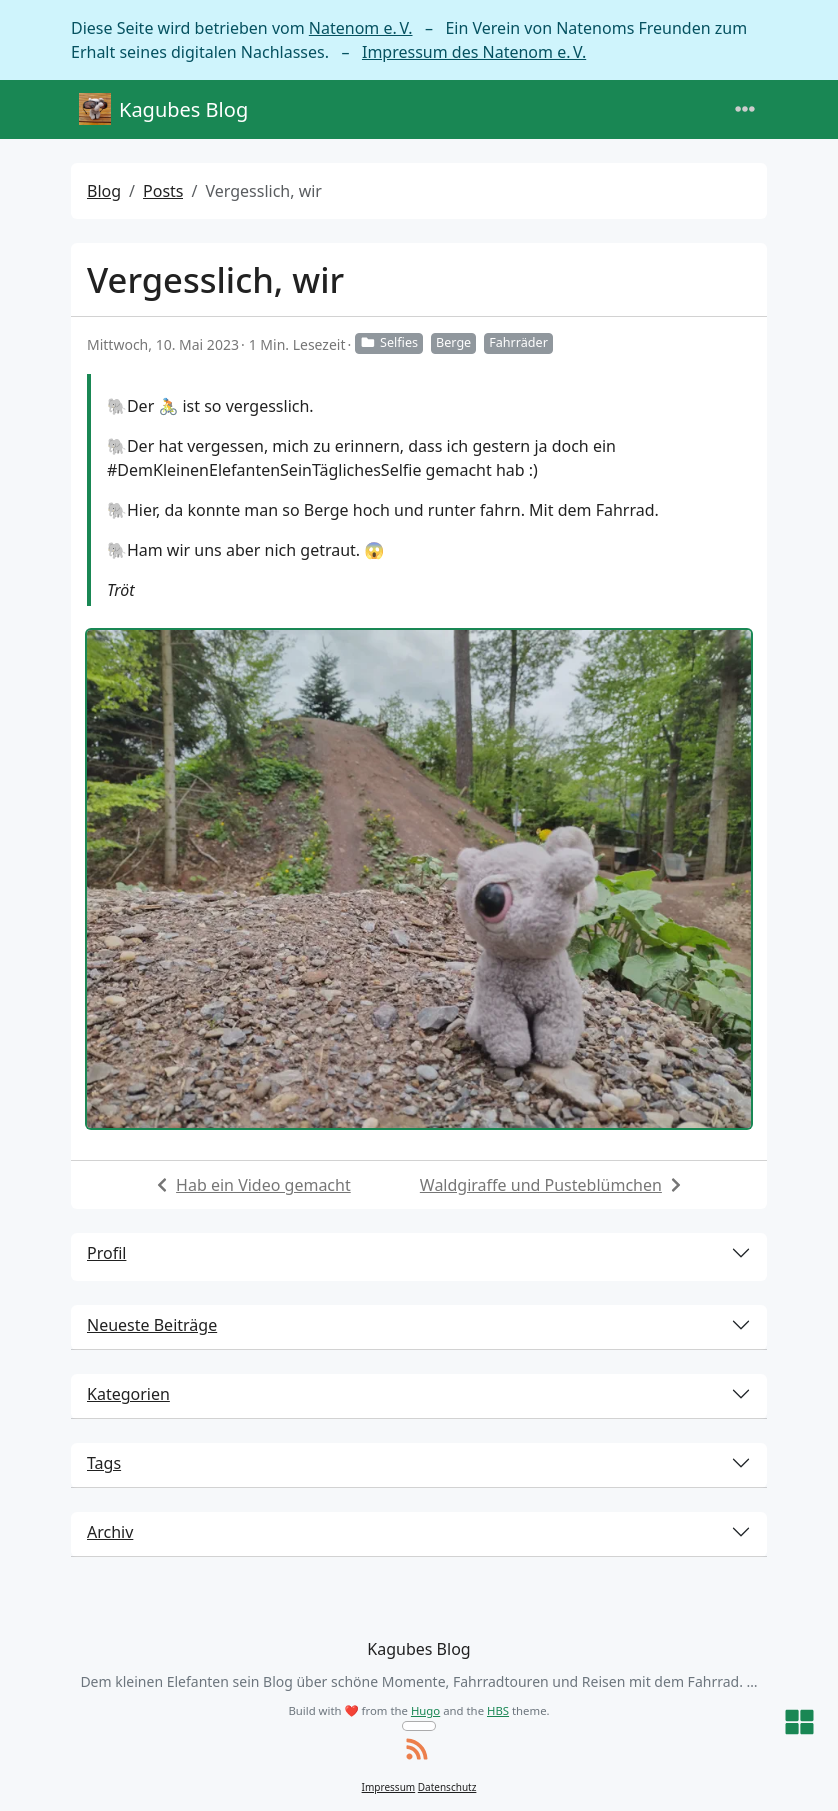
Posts (163, 191)
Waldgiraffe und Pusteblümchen (541, 1185)
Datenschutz (447, 1787)
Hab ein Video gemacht (263, 1185)
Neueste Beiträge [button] (152, 1325)
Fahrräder (518, 342)
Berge (453, 342)
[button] (799, 1723)
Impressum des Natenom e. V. (474, 52)
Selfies (389, 342)
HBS (498, 1710)
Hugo (425, 1710)
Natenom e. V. (361, 28)
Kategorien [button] (128, 1394)
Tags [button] (104, 1463)
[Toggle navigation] (745, 109)
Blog (104, 191)
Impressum (389, 1787)
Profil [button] (106, 1253)
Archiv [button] (110, 1532)
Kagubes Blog (163, 109)
